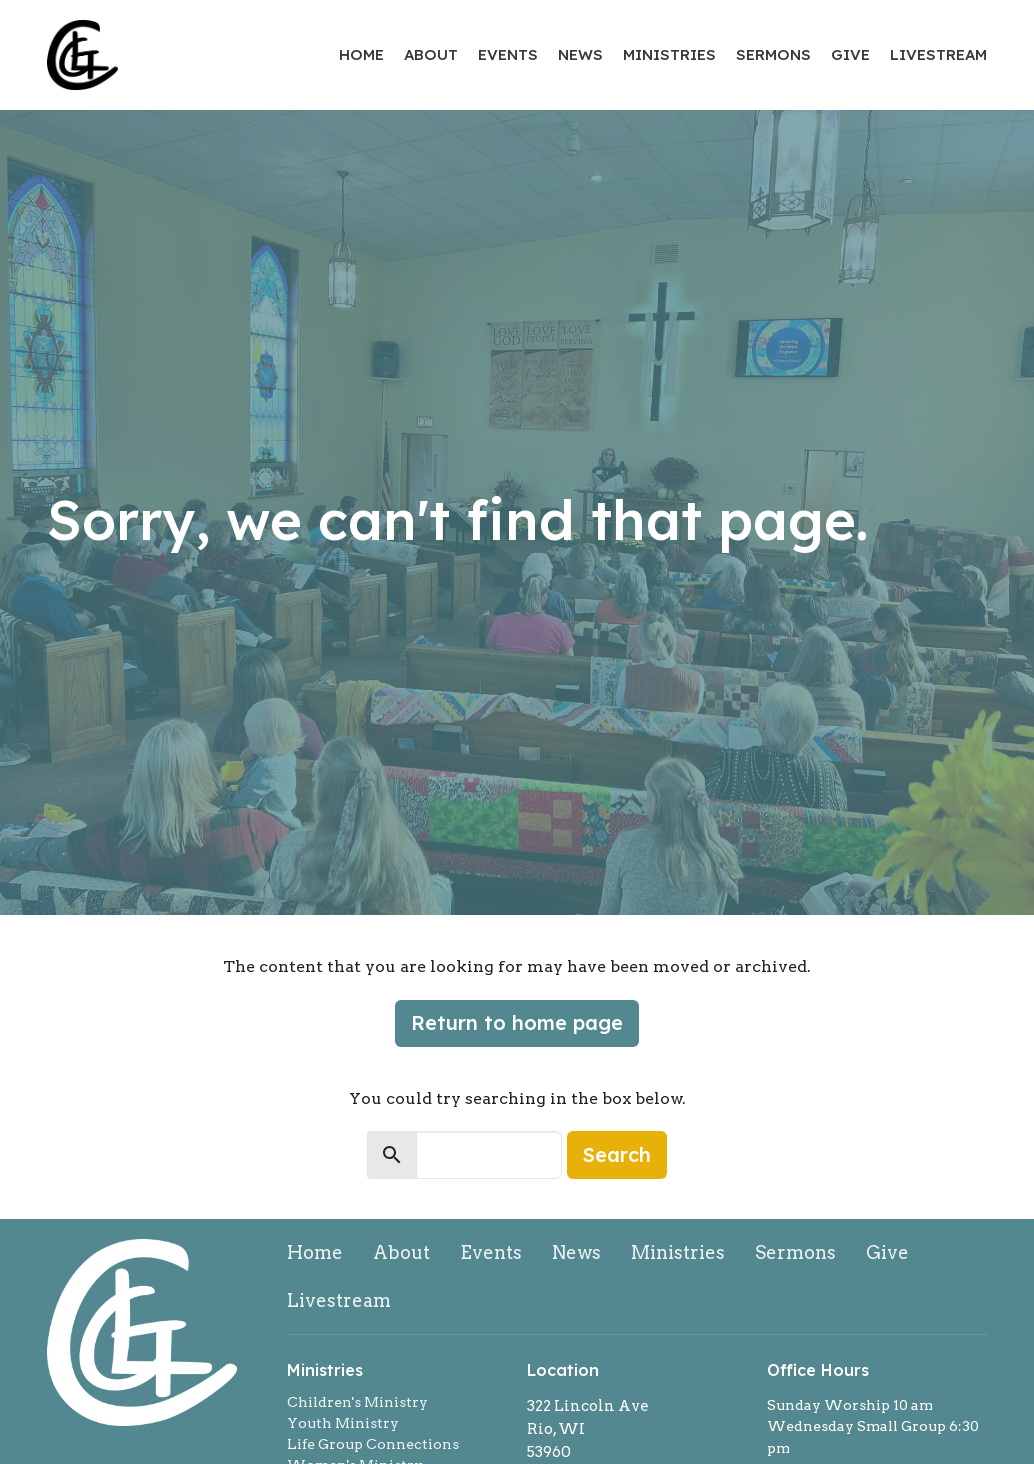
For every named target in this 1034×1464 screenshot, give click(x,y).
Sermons (773, 54)
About (431, 54)
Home (361, 54)
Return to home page (517, 1022)
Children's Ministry (357, 1402)
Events (508, 54)
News (580, 54)
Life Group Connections (373, 1444)
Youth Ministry (343, 1423)
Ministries (669, 54)
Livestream (938, 54)
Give (850, 54)
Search (617, 1154)
